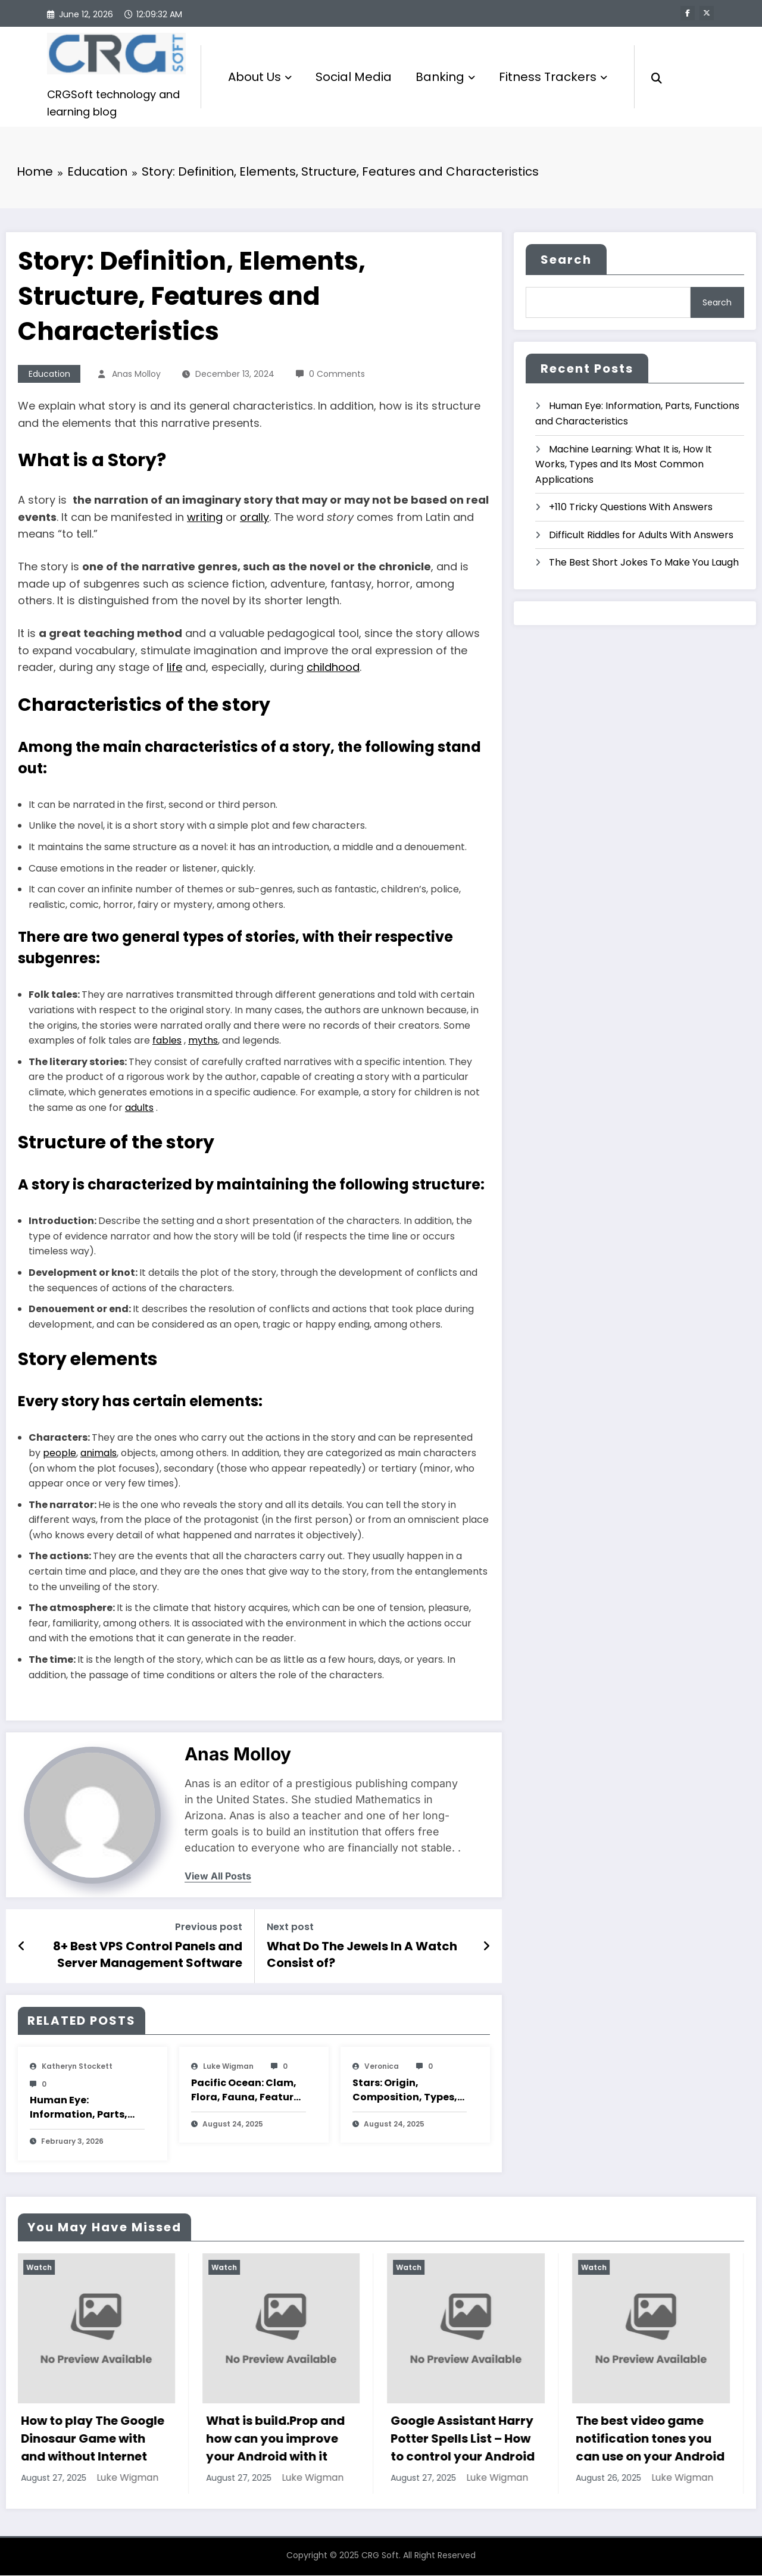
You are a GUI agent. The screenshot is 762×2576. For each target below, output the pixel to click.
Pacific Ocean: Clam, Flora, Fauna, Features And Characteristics (248, 2091)
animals (98, 1453)
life (174, 668)
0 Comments (337, 374)
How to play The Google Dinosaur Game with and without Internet (93, 2439)
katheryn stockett (77, 2067)
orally (254, 517)
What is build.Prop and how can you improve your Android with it (276, 2439)
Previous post (208, 1928)
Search (566, 260)
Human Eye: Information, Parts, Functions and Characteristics (78, 2108)
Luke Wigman (228, 2067)
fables (167, 1041)
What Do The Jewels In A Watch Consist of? (362, 1955)
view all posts (218, 1877)
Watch (40, 2268)
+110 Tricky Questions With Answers (631, 508)
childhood (333, 668)
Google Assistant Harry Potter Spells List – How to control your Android (464, 2439)
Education (49, 374)
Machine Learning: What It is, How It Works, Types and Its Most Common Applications (623, 465)
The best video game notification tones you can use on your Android (651, 2439)
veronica (381, 2067)
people (59, 1453)
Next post (290, 1928)
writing (205, 517)
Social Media (354, 76)
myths (203, 1041)
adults (139, 1108)
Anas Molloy (136, 374)
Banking (445, 76)
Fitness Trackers (553, 76)
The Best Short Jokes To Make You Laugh (644, 563)
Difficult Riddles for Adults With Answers (641, 535)
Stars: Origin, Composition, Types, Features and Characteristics (404, 2091)
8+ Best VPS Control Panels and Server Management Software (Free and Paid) (147, 1955)
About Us (260, 76)
